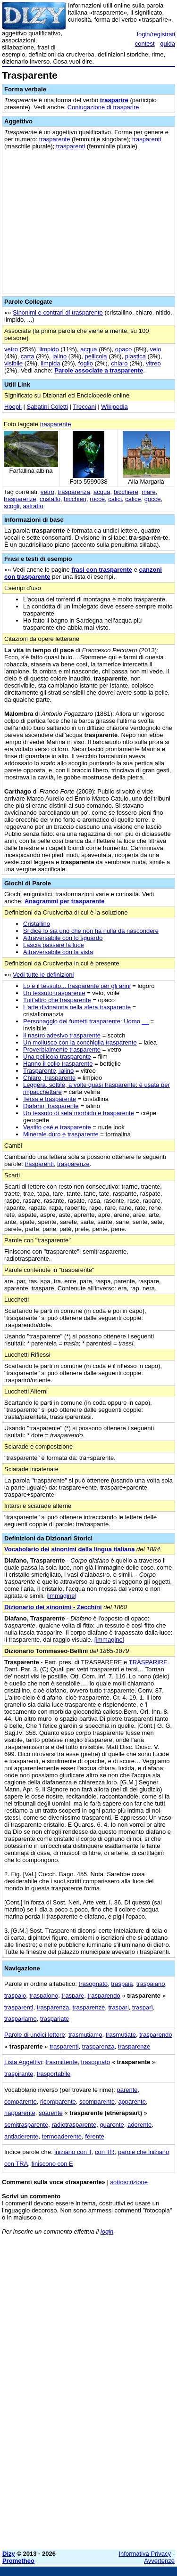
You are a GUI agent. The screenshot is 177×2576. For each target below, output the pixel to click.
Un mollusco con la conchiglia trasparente (80, 1042)
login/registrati (156, 34)
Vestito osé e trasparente (57, 1127)
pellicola (96, 356)
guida (167, 43)
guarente (112, 2124)
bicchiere (126, 491)
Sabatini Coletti (46, 406)
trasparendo (103, 1995)
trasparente (54, 139)
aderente (139, 2124)
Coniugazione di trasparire (103, 107)
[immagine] (62, 1595)
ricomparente (58, 2101)
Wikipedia (114, 406)
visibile (13, 363)
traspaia (122, 1983)
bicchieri (75, 498)
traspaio (15, 1995)
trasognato (93, 1983)
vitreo (153, 363)
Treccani (84, 406)
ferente (94, 2136)
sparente (51, 2112)
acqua (88, 349)
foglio (85, 363)
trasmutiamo (85, 2034)
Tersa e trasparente (49, 1098)
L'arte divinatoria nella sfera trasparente (77, 1007)
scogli (11, 506)
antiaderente (21, 2136)
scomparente (97, 2101)
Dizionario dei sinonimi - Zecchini (53, 1607)
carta (27, 356)
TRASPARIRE (148, 1662)
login (107, 2231)
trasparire (114, 100)
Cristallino (36, 923)
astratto (33, 506)
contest (145, 43)
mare (149, 491)
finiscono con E (52, 2163)
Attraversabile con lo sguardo (62, 937)
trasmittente (61, 2062)
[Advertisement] (88, 2454)
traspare (72, 1995)
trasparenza (74, 491)
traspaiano (150, 1983)
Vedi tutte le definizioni (43, 974)
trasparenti (146, 139)
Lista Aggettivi (23, 2062)
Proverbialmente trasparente (62, 1049)
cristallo (50, 498)
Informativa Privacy (145, 2553)
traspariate (54, 2018)
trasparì (142, 2007)
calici (115, 498)
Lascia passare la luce (53, 944)
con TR (105, 2151)
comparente (20, 2101)
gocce (152, 498)
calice (133, 498)
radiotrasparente (73, 2124)
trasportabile (54, 2073)
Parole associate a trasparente (98, 370)
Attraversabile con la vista (58, 952)
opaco (123, 349)
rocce (97, 498)
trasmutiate (121, 2034)
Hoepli (13, 406)
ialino (59, 356)
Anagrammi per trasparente (65, 901)
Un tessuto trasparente (54, 992)
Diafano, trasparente (51, 1106)
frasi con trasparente (101, 569)
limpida (50, 363)
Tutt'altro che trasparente (57, 1000)
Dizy (8, 2553)
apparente (132, 2101)
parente (127, 2089)
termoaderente (62, 2136)
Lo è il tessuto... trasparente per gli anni (77, 985)
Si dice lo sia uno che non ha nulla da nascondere (91, 930)
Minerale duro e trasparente (61, 1134)
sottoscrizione (129, 2182)
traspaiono (43, 1995)
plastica (135, 356)
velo (155, 349)
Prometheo (18, 2560)
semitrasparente (26, 2124)
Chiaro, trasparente (49, 1077)
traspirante (18, 2073)
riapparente (19, 2112)
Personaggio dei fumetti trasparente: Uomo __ (86, 1021)
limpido (49, 349)
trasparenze (20, 498)
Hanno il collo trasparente (58, 1063)
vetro (11, 349)
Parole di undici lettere (34, 2034)
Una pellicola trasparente (57, 1056)
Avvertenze (159, 2560)
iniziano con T (73, 2151)
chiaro (119, 363)
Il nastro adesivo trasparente (62, 1035)
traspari (118, 2007)
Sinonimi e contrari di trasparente (58, 312)
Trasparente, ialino (48, 1070)
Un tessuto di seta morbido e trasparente (78, 1113)
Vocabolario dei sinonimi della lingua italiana (69, 1549)
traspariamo (20, 2018)
